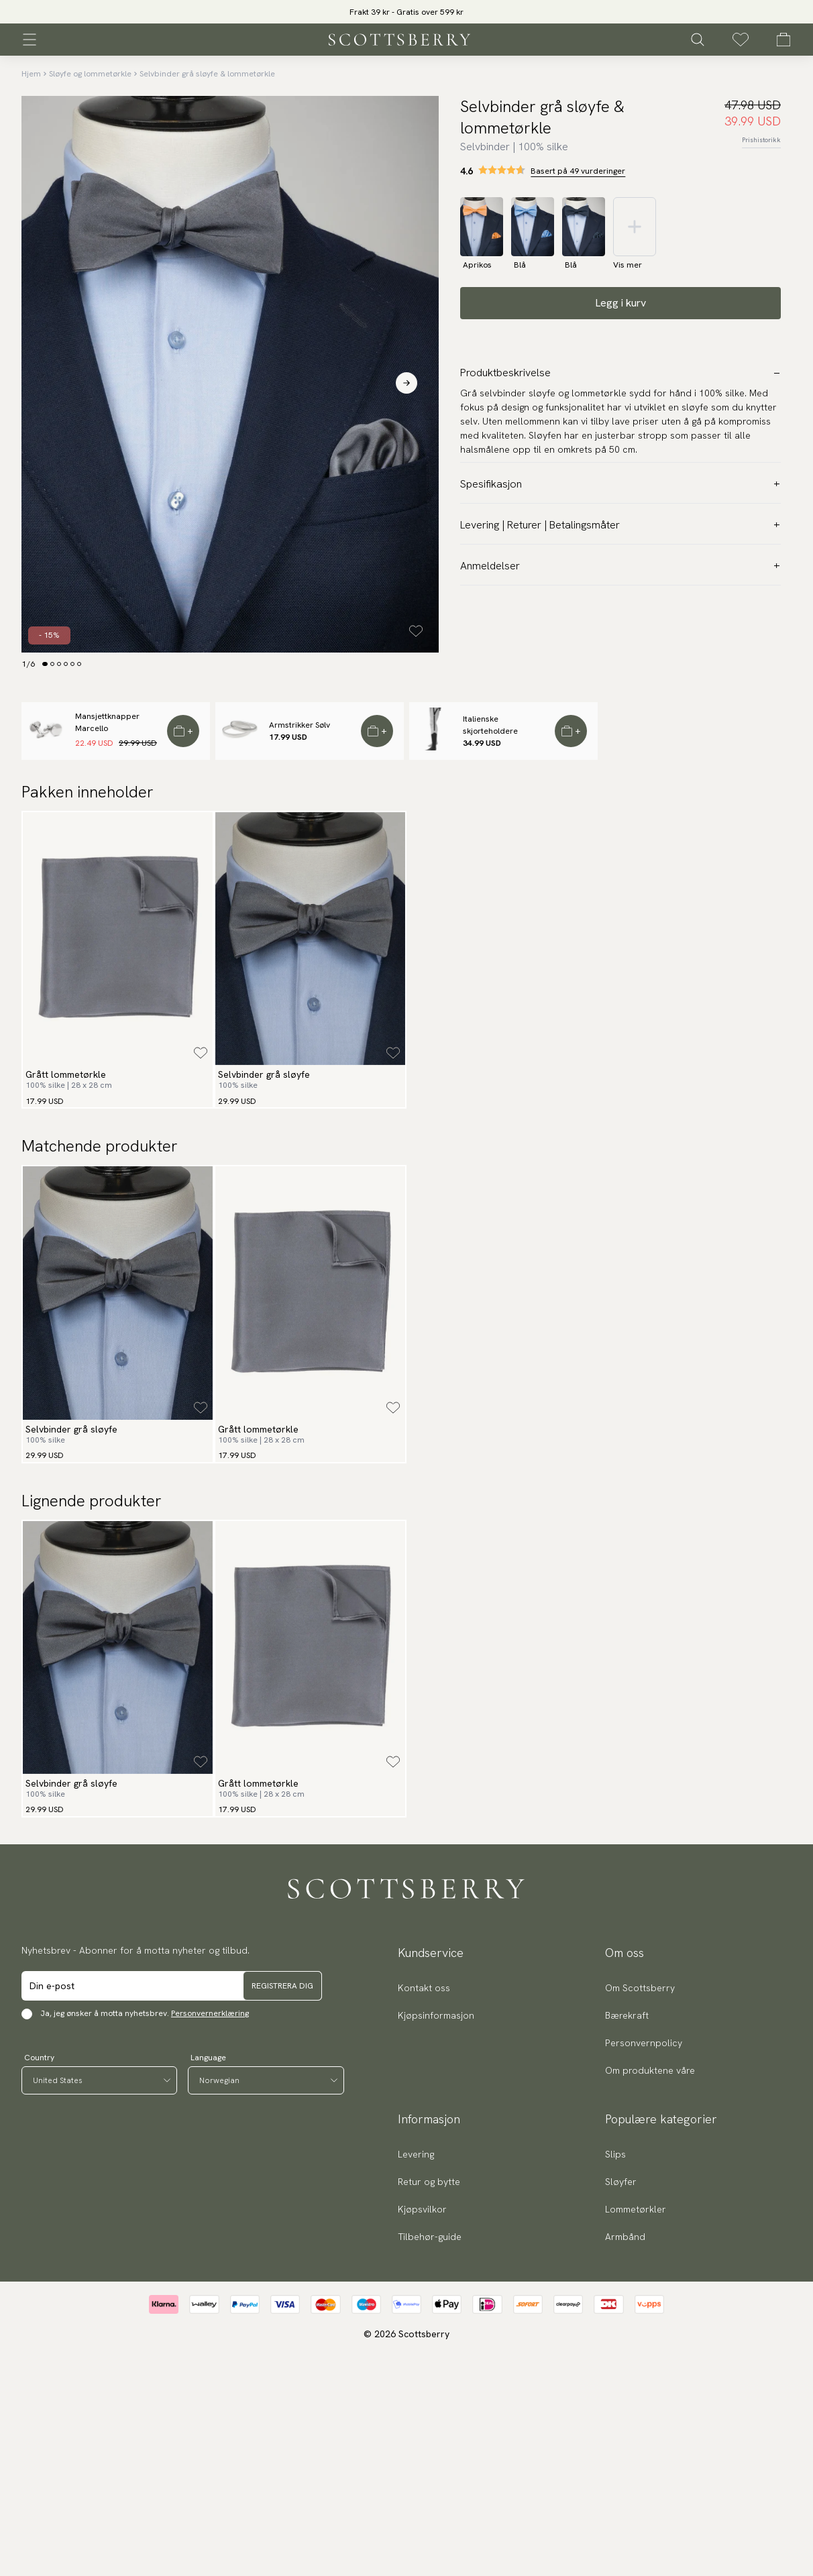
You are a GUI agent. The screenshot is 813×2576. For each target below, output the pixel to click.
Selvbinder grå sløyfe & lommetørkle (207, 73)
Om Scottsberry (640, 1988)
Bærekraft (627, 2015)
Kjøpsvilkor (422, 2209)
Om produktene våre (650, 2070)
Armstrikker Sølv (299, 725)
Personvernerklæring (210, 2013)
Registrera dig (282, 1985)
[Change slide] (45, 664)
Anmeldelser (620, 566)
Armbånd (625, 2237)
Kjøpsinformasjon (436, 2015)
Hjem (31, 73)
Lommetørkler (635, 2209)
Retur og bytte (429, 2182)
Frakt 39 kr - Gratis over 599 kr (406, 12)
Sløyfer (621, 2182)
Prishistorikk (761, 139)
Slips (615, 2154)
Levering (416, 2154)
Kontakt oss (424, 1988)
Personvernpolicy (643, 2043)
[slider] (406, 11)
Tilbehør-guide (430, 2237)
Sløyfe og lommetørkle (90, 73)
